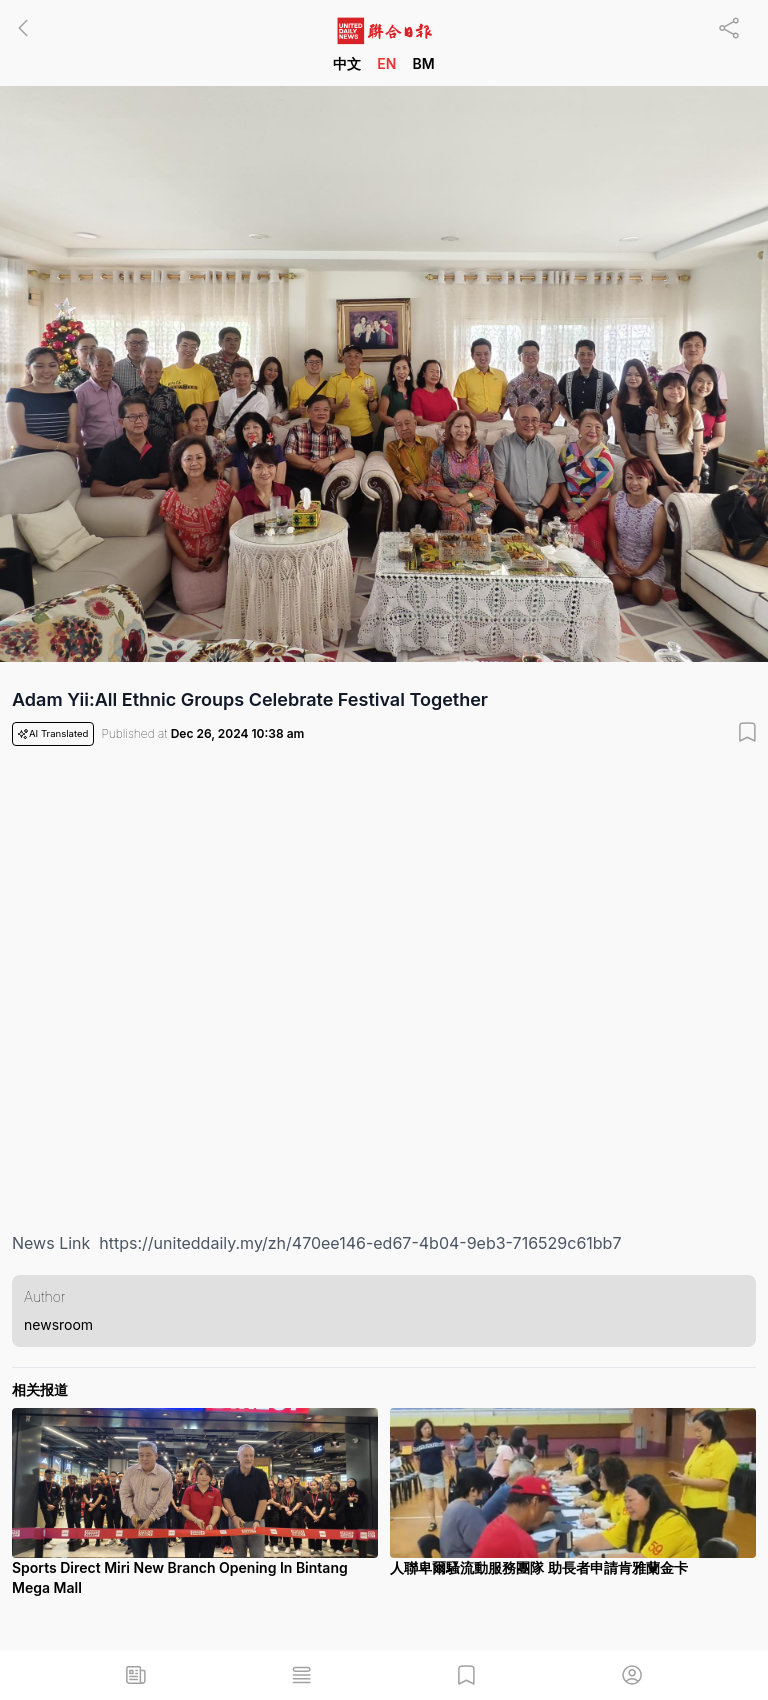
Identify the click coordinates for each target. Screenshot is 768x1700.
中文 (347, 63)
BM (423, 63)
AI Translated (53, 734)
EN (386, 63)
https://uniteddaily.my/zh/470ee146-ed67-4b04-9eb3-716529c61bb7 (360, 1243)
